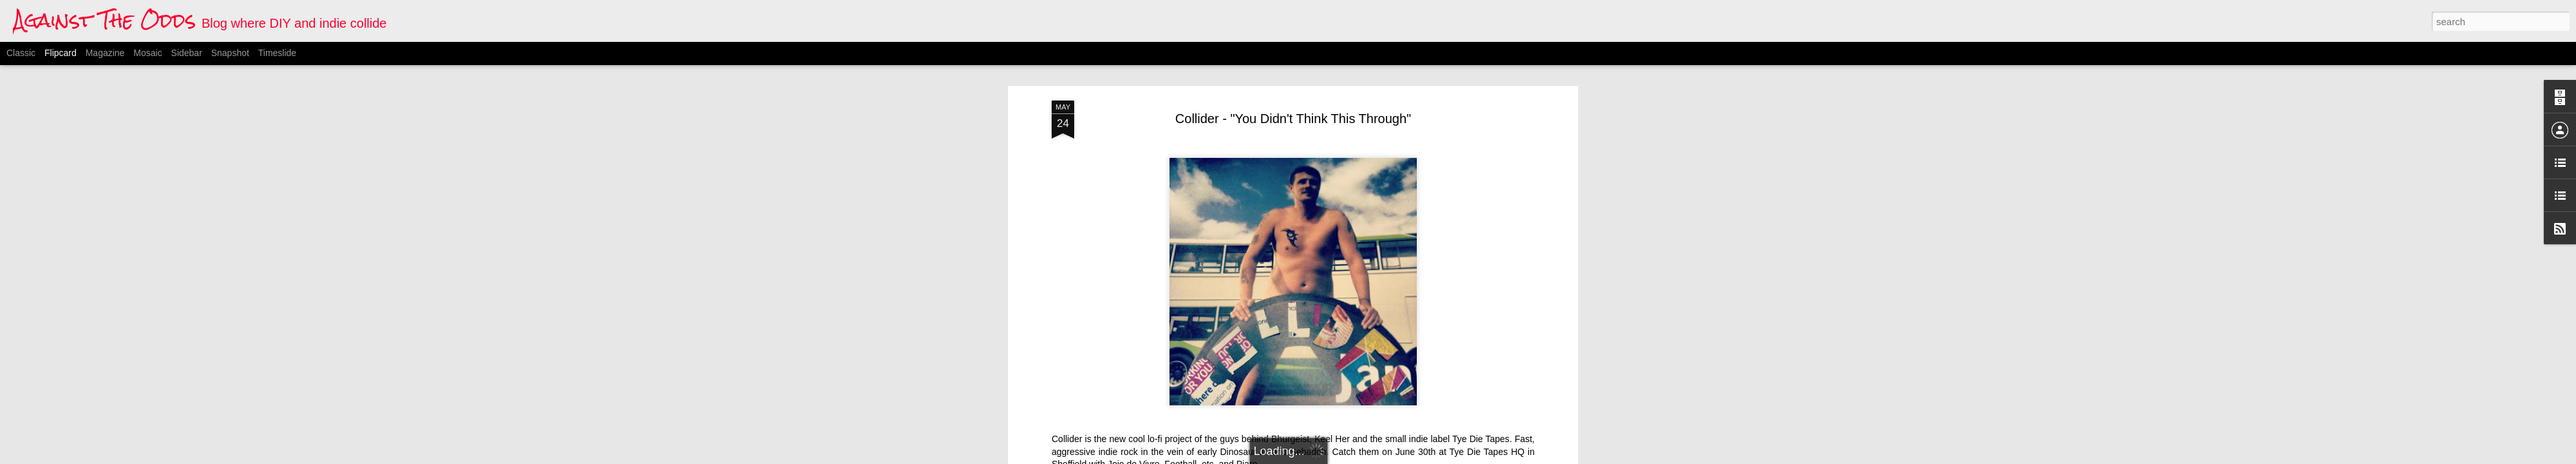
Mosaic (147, 53)
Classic (20, 53)
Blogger (1352, 457)
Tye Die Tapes (1481, 388)
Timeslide (277, 53)
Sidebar (186, 53)
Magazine (105, 53)
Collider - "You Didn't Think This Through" (1293, 68)
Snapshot (230, 53)
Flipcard (60, 53)
